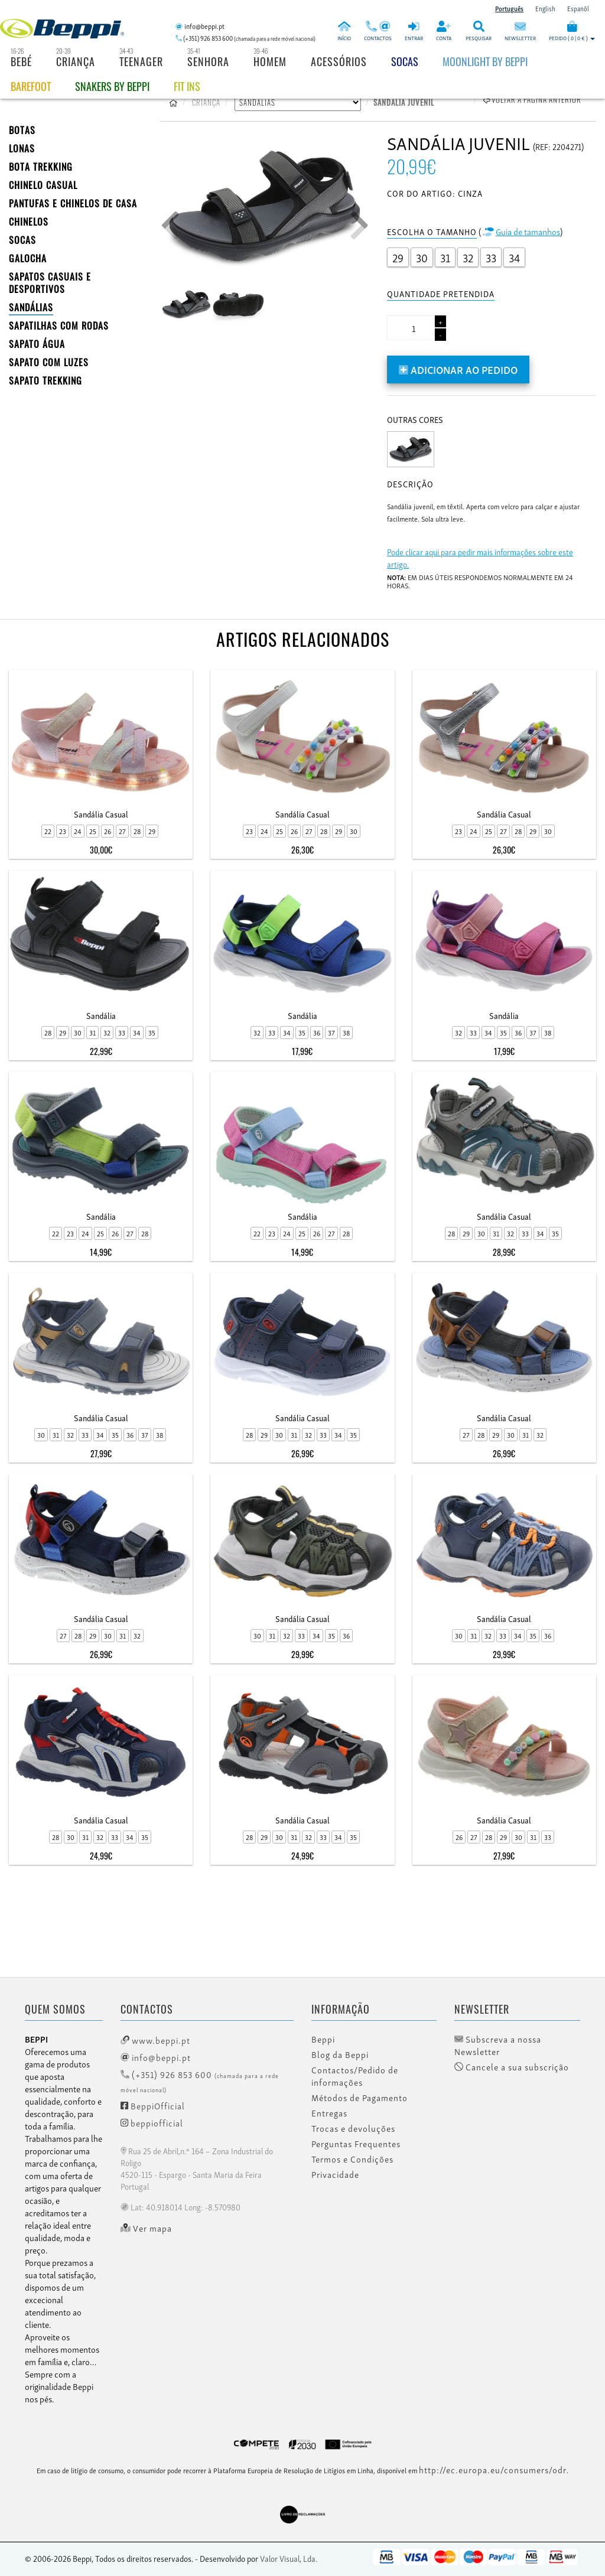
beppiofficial (152, 2122)
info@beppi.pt (156, 2057)
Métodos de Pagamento (359, 2097)
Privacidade (335, 2174)
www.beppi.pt (155, 2040)
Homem (270, 61)
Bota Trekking (41, 166)
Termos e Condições (352, 2158)
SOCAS (22, 240)
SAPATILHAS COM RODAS (59, 325)
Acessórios (339, 61)
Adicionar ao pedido (458, 368)
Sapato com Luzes (49, 362)
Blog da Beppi (340, 2054)
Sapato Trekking (45, 380)
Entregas (329, 2112)
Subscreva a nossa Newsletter (497, 2045)
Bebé (21, 61)
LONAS (22, 148)
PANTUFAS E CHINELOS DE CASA (73, 203)
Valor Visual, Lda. (288, 2558)
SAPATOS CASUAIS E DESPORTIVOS (50, 282)
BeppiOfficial (153, 2105)
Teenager (141, 61)
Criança (75, 61)
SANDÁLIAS (31, 307)
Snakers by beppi (112, 86)
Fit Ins (187, 86)
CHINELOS (28, 221)
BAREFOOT (31, 86)
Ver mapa (146, 2228)
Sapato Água (37, 344)
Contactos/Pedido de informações (354, 2076)
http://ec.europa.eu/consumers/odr (493, 2469)
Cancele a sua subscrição (511, 2066)
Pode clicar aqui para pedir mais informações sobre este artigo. (480, 558)
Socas (404, 61)
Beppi (323, 2039)
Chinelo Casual (43, 185)
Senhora (208, 61)
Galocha (28, 258)
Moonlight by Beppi (485, 61)
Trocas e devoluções (353, 2128)
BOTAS (22, 130)
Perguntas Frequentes (356, 2143)
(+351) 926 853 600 (200, 2081)
